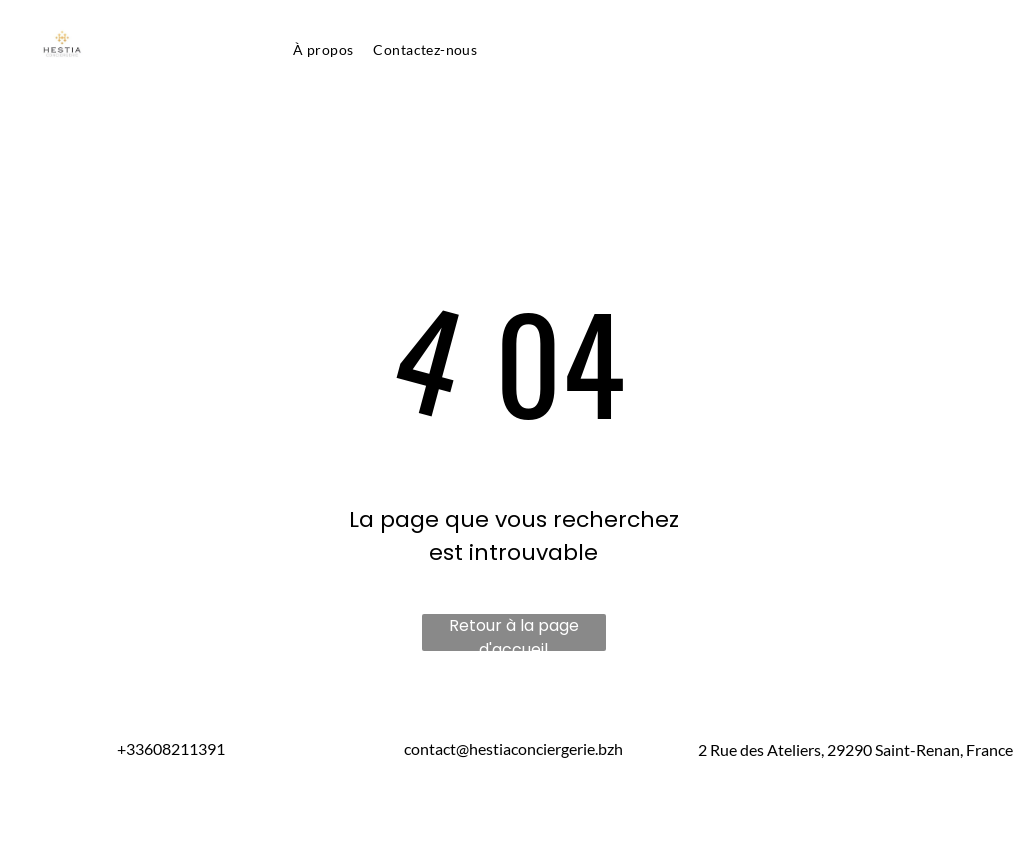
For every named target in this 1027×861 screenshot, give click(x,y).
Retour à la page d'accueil (514, 632)
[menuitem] (323, 49)
